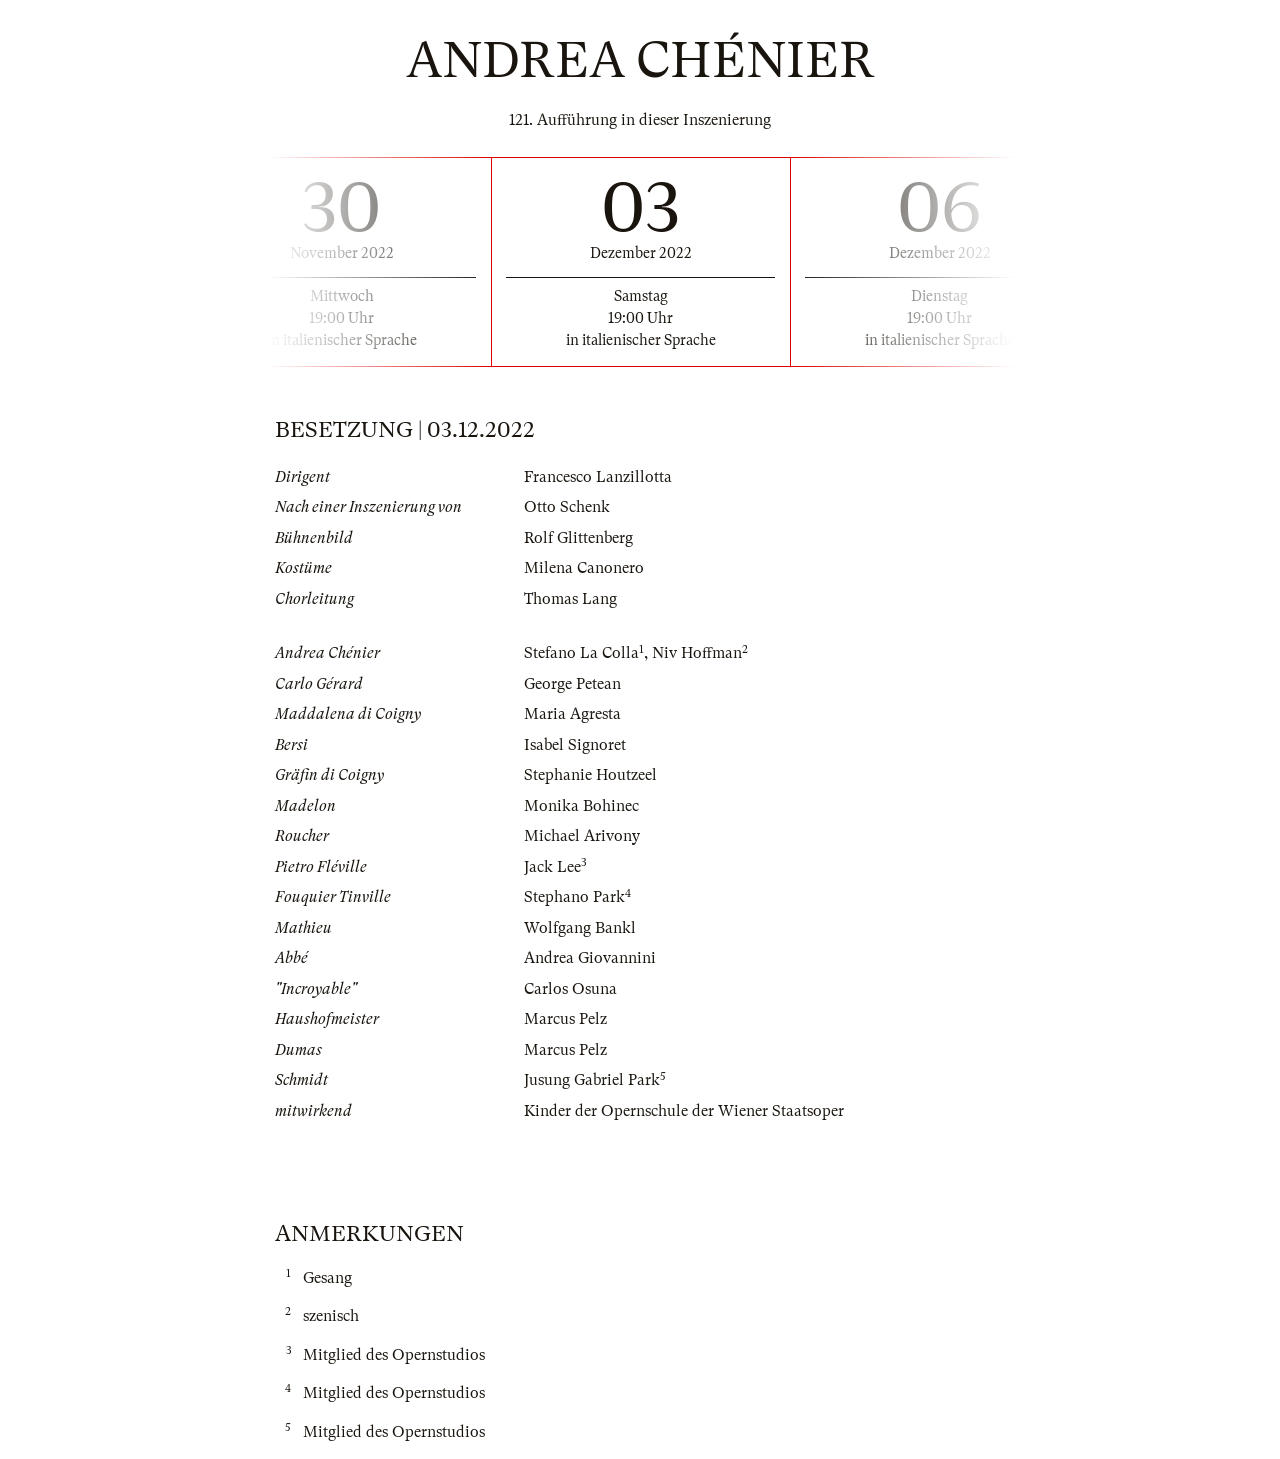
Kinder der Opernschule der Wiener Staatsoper (684, 1111)
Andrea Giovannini (590, 958)
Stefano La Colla (581, 653)
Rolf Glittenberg (578, 538)
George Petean (572, 684)
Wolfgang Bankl (580, 928)
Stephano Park (574, 897)
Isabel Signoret (575, 745)
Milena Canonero (584, 568)
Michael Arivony (582, 836)
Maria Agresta (572, 714)
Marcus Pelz (565, 1019)
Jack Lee (552, 867)
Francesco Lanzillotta (598, 477)
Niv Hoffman (697, 653)
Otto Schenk (567, 507)
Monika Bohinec (581, 806)
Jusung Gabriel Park (592, 1080)
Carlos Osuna (570, 989)
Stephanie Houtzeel (590, 775)
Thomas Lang (570, 599)
